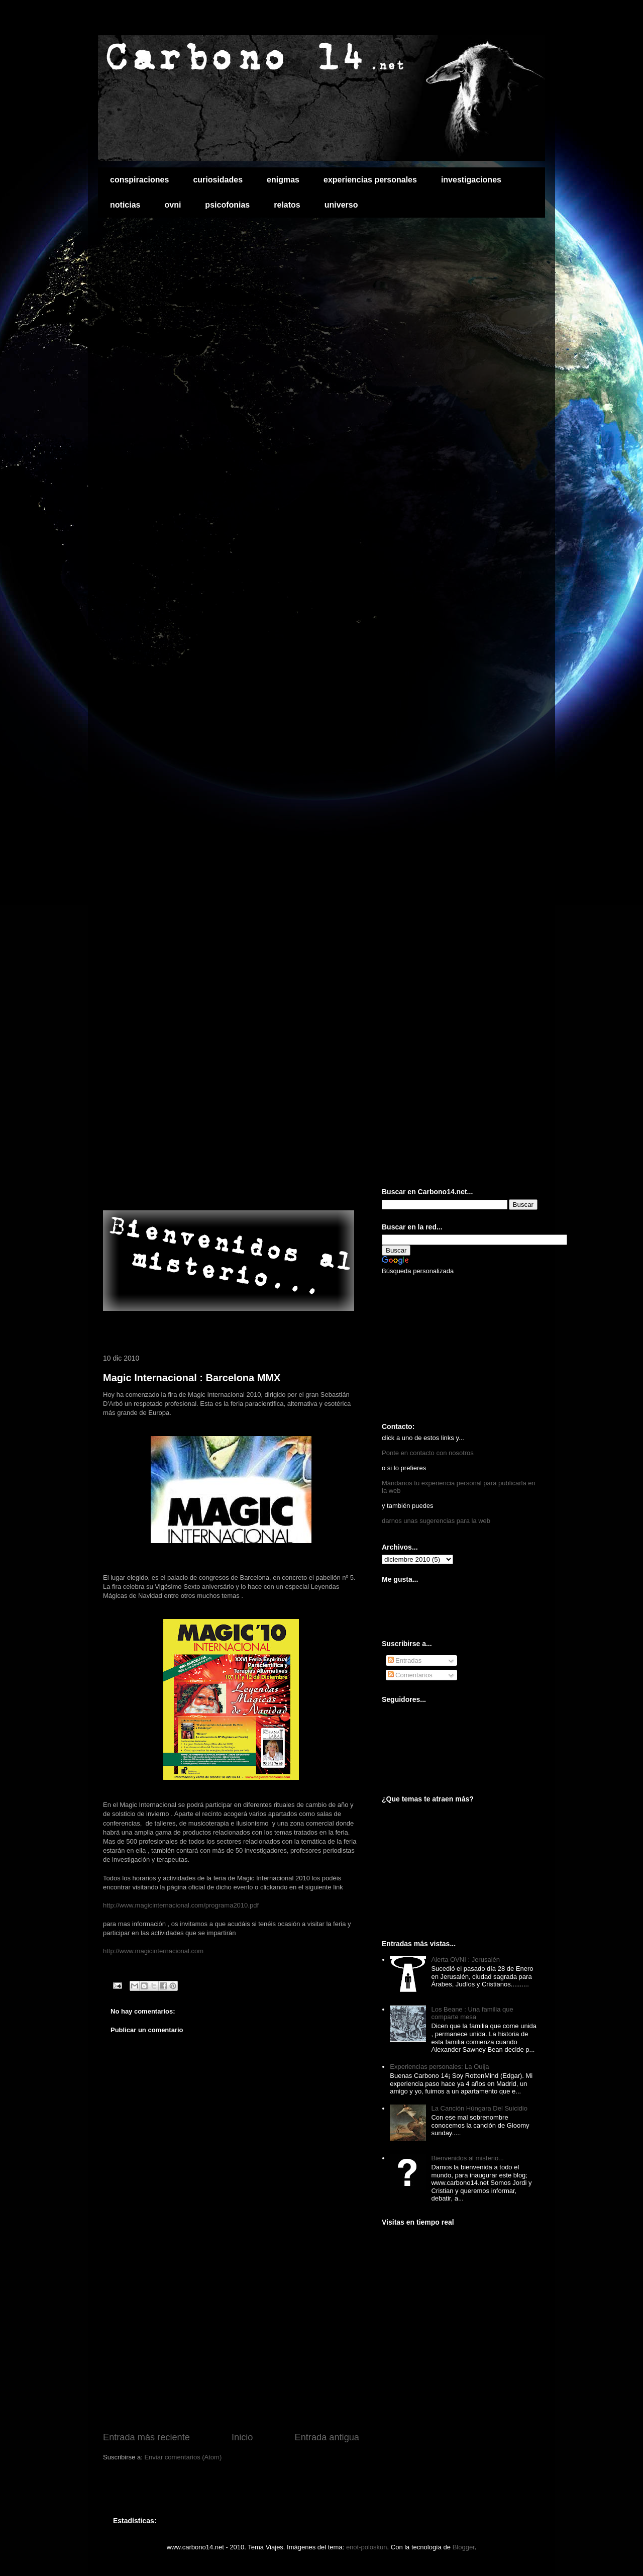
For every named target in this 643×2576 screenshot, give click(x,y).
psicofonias (227, 205)
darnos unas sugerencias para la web (436, 1520)
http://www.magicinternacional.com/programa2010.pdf (181, 1905)
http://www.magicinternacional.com (153, 1951)
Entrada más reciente (146, 2437)
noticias (125, 205)
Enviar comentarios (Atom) (183, 2457)
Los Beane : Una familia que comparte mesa (472, 2013)
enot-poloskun (366, 2547)
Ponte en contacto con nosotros (428, 1453)
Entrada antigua (327, 2437)
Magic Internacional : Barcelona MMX (191, 1377)
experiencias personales (370, 179)
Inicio (242, 2437)
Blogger (464, 2547)
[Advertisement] (220, 1189)
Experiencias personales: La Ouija (439, 2066)
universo (341, 205)
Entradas (405, 1660)
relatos (287, 205)
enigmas (283, 179)
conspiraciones (139, 179)
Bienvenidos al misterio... (467, 2158)
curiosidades (218, 179)
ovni (172, 205)
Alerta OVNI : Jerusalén (465, 1959)
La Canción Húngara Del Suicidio (479, 2108)
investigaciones (471, 179)
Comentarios (410, 1675)
